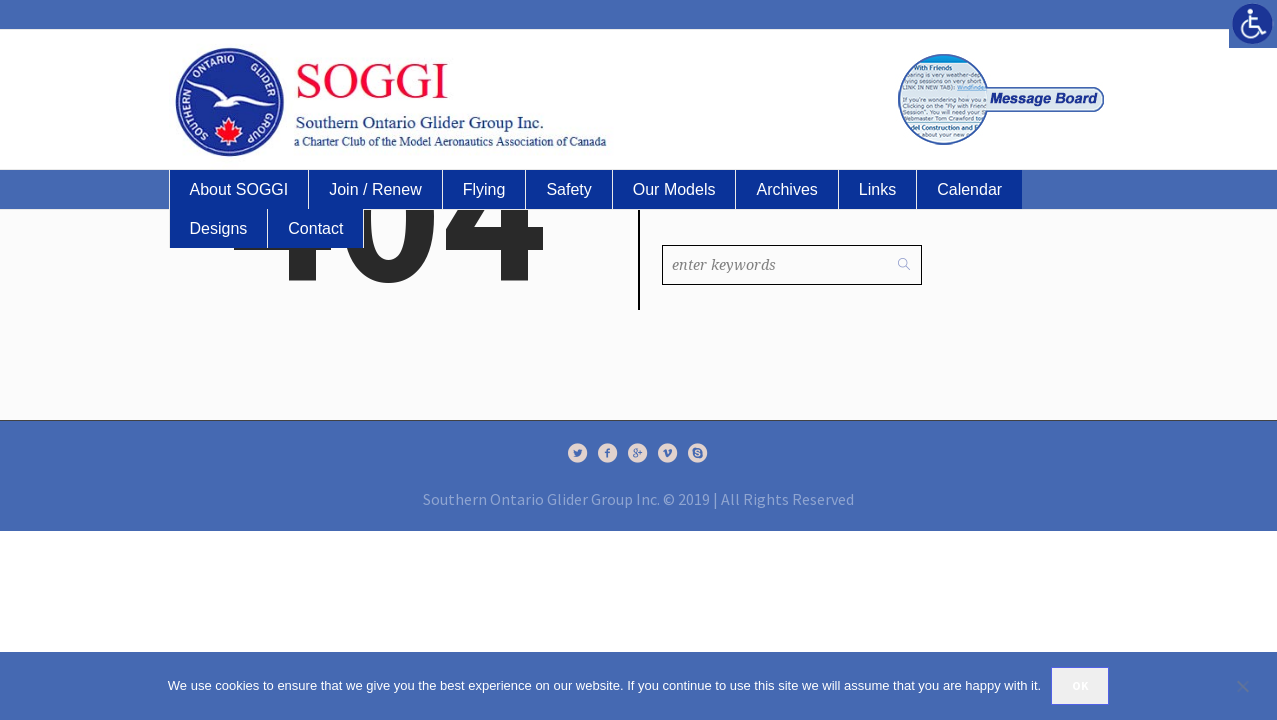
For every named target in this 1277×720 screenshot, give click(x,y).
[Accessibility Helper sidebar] (1253, 24)
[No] (1252, 686)
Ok (1080, 685)
